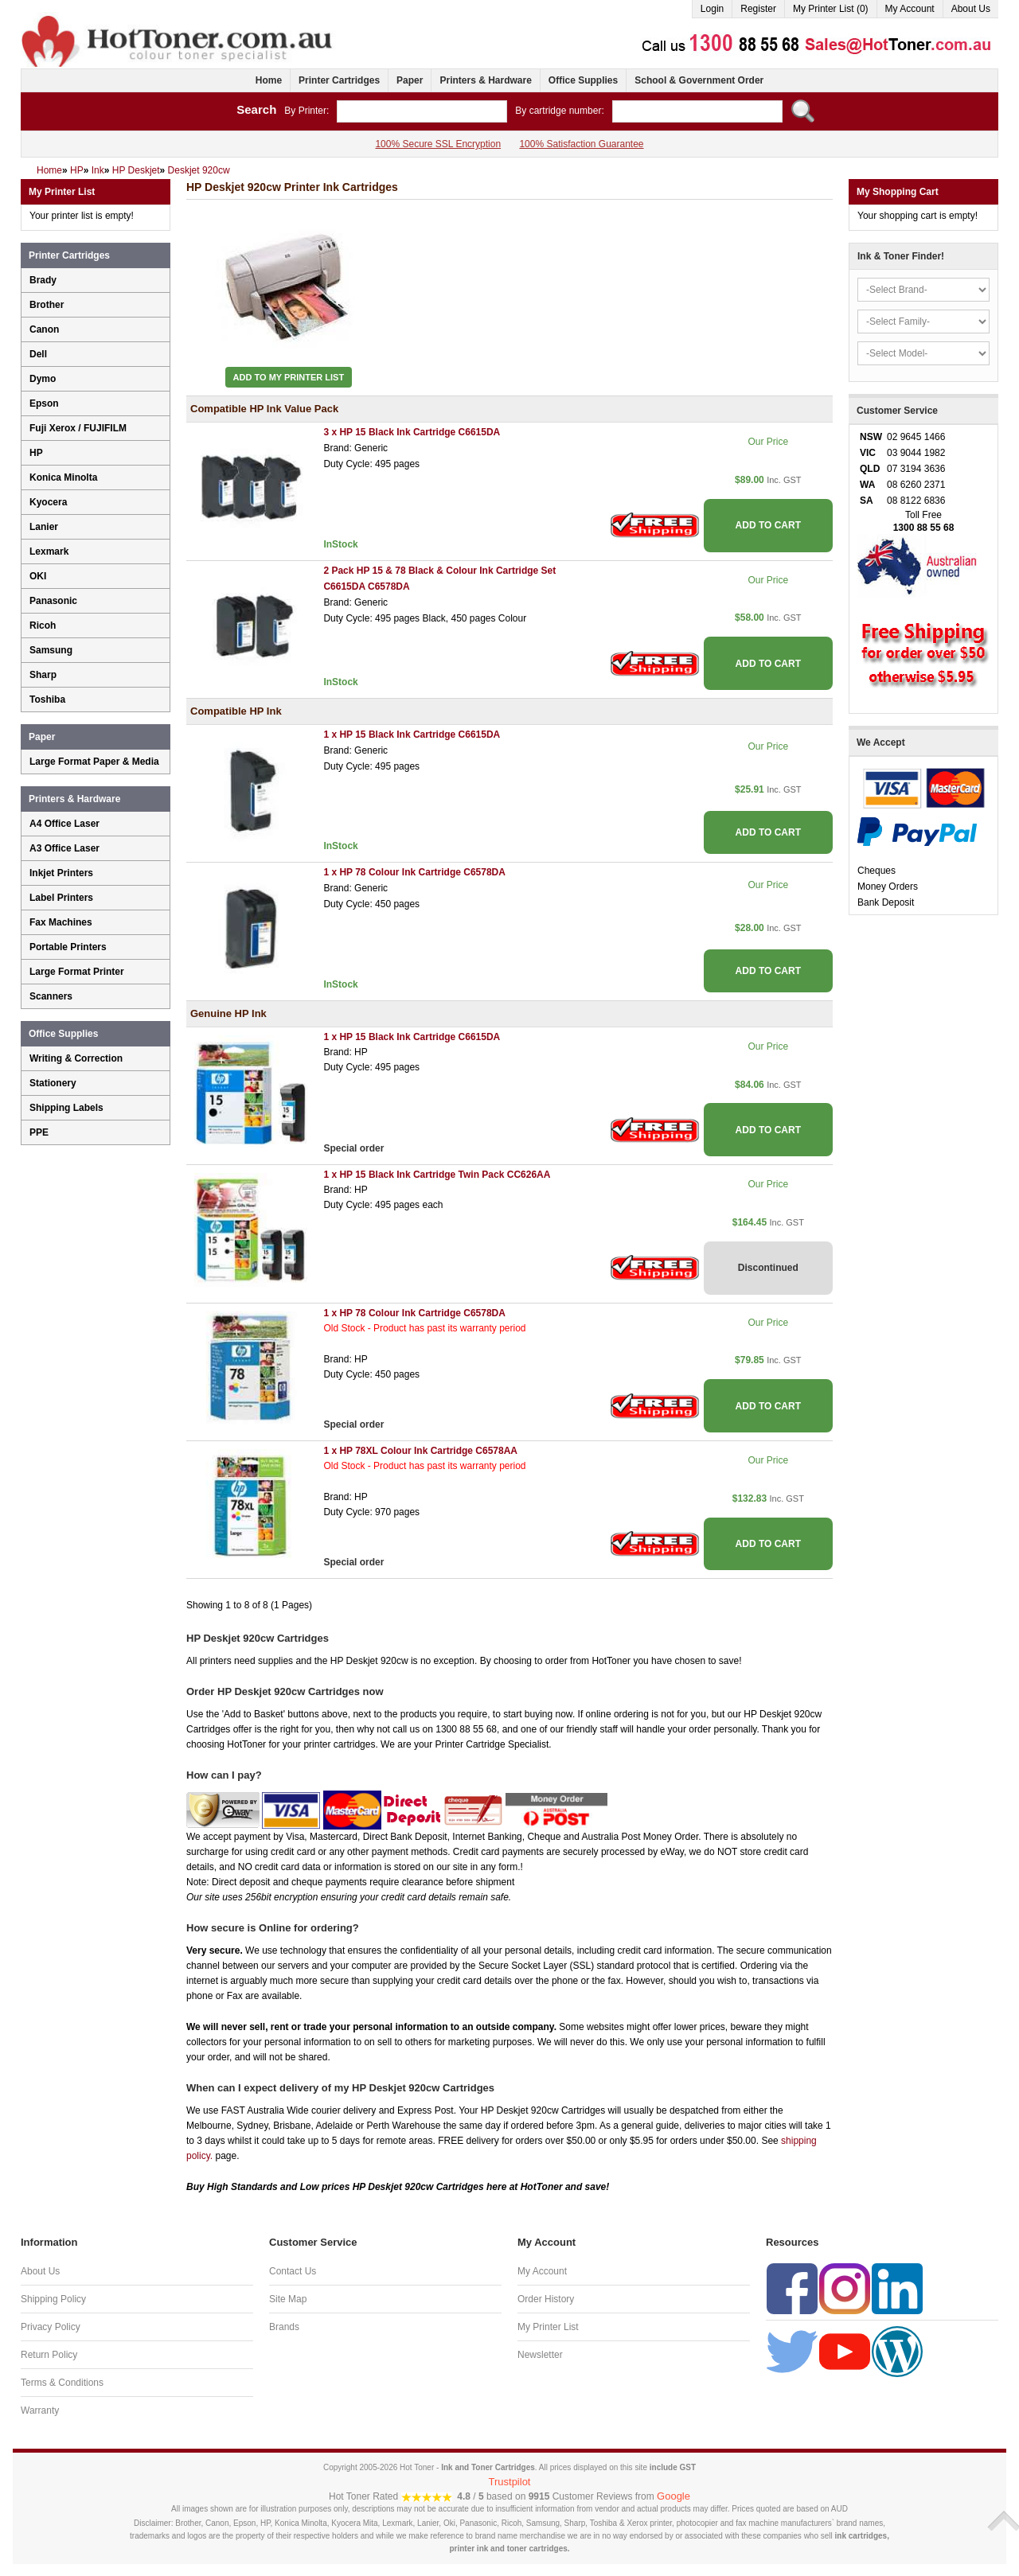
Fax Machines (60, 922)
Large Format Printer (76, 971)
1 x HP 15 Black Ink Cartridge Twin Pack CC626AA (436, 1174)
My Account (910, 8)
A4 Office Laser (64, 823)
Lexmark (48, 551)
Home (269, 80)
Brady (43, 280)
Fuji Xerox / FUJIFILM (78, 428)
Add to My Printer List (289, 377)
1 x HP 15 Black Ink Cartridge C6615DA (411, 734)
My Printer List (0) (831, 8)
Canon (44, 329)
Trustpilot (510, 2482)
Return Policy (49, 2354)
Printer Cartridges (339, 80)
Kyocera (48, 502)
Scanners (50, 996)
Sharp (43, 674)
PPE (39, 1132)
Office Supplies (583, 80)
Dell (38, 354)
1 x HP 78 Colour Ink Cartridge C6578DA (414, 872)
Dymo (42, 378)
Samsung (50, 650)
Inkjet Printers (61, 873)
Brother (46, 304)
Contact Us (292, 2271)
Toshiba (47, 699)
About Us (970, 8)
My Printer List (548, 2326)
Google (673, 2496)
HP (36, 452)
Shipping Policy (53, 2299)
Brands (284, 2326)
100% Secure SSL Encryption (438, 144)
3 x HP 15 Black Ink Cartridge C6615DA (411, 432)
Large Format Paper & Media (94, 761)
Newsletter (540, 2354)
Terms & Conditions (62, 2382)
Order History (545, 2299)
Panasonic (53, 600)
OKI (37, 576)
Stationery (52, 1083)
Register (758, 8)
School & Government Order (698, 80)
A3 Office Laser (64, 848)
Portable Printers (68, 947)
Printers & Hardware (485, 80)
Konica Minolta (63, 477)
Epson (44, 403)
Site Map (287, 2299)
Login (712, 8)
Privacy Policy (50, 2326)
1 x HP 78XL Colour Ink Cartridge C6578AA (420, 1450)
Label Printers (61, 897)
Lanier (43, 526)
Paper (409, 80)
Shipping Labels (66, 1107)
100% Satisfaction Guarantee (581, 144)
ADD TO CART (768, 525)
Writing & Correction (76, 1058)
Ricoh (42, 625)
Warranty (40, 2410)
